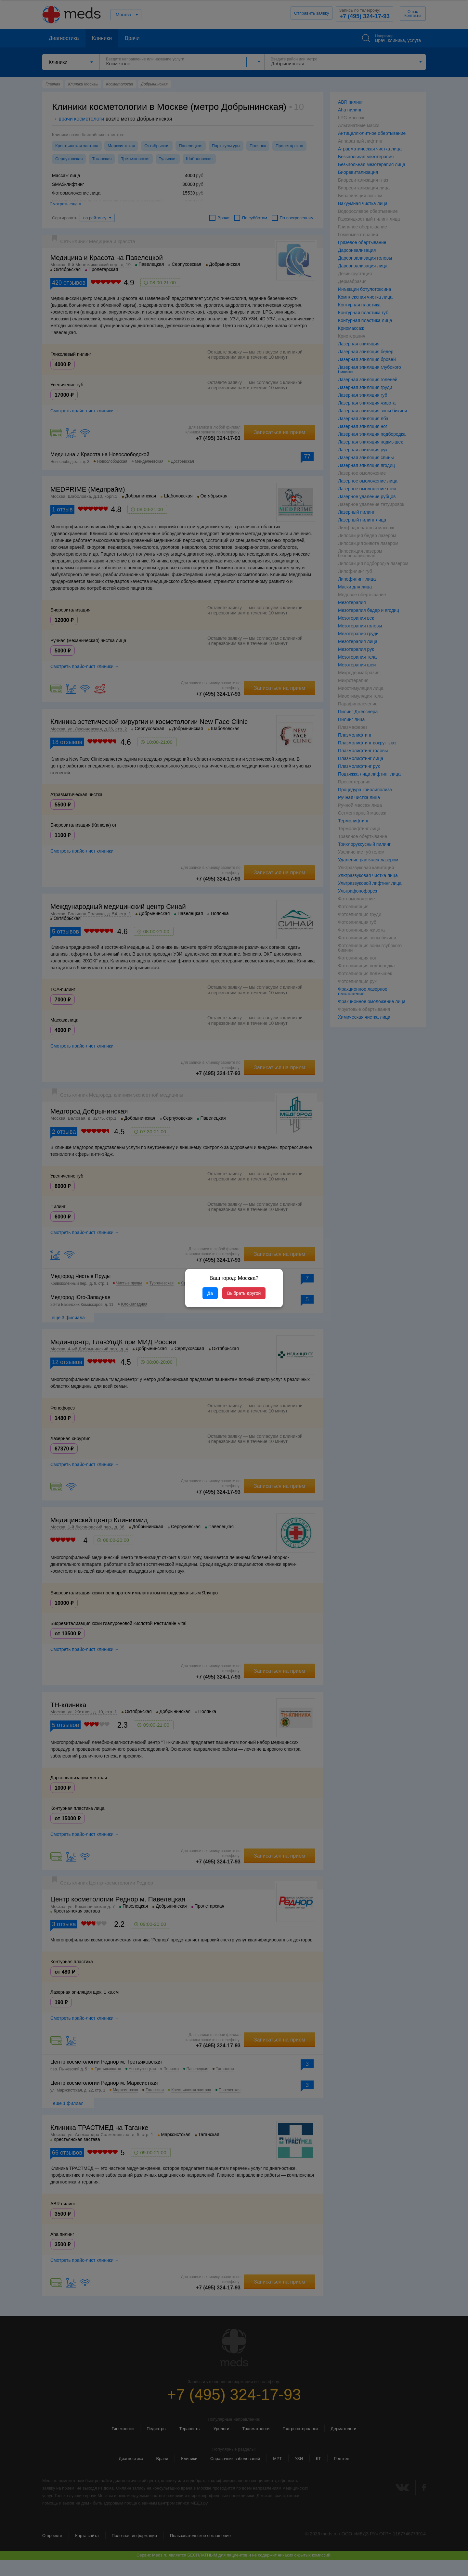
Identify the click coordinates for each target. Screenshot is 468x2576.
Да (210, 1293)
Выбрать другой (244, 1293)
